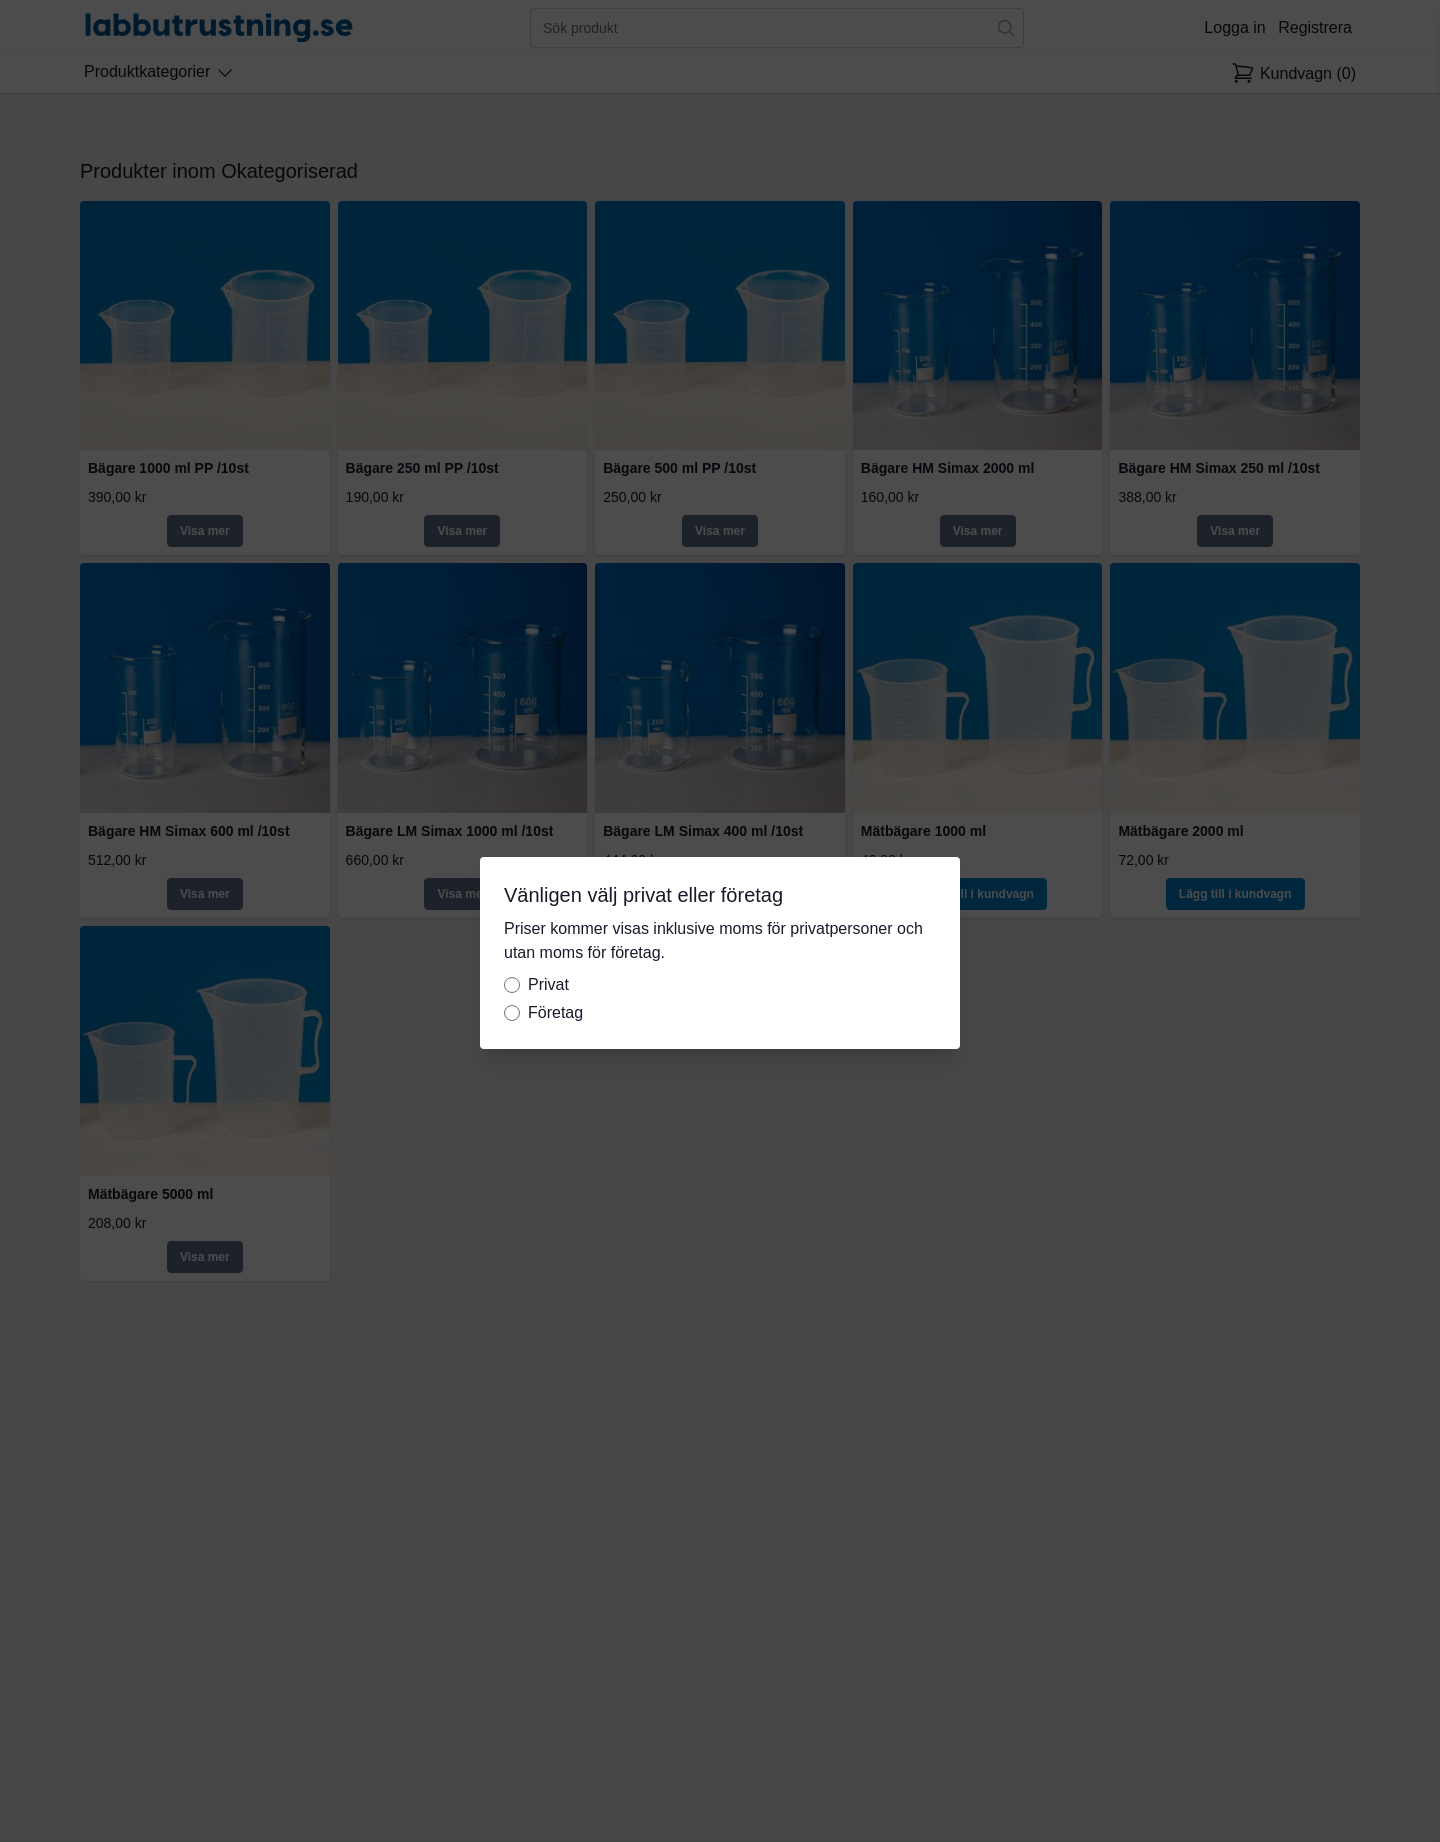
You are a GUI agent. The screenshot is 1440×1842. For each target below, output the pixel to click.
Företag (555, 1012)
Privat (548, 984)
